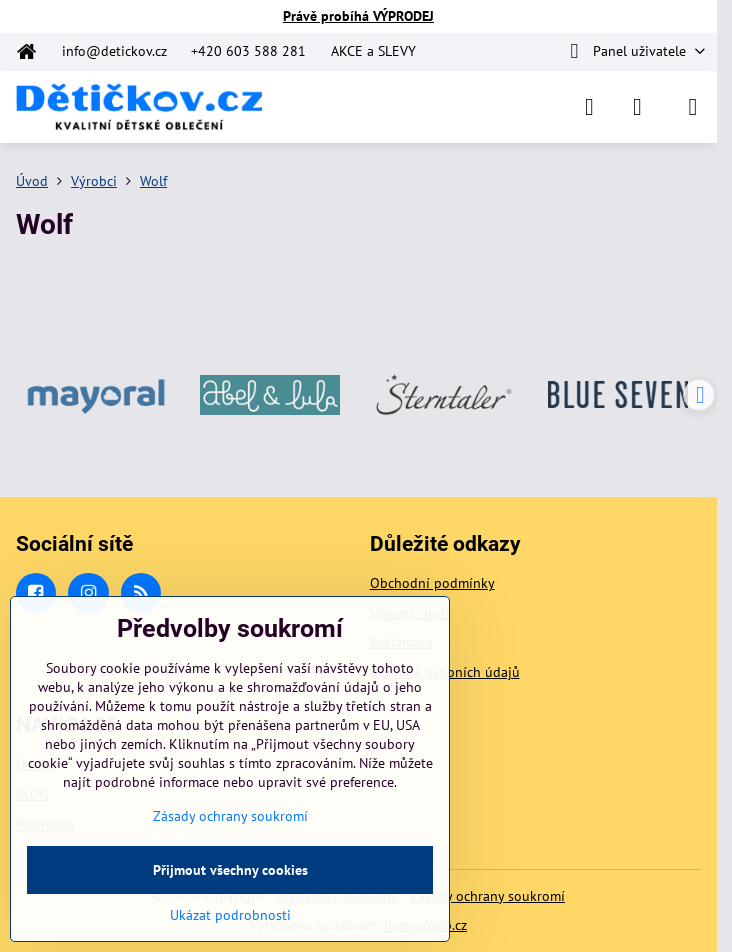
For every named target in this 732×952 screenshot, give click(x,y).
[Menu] (693, 107)
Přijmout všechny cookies (230, 870)
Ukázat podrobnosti (230, 915)
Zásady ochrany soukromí (487, 896)
